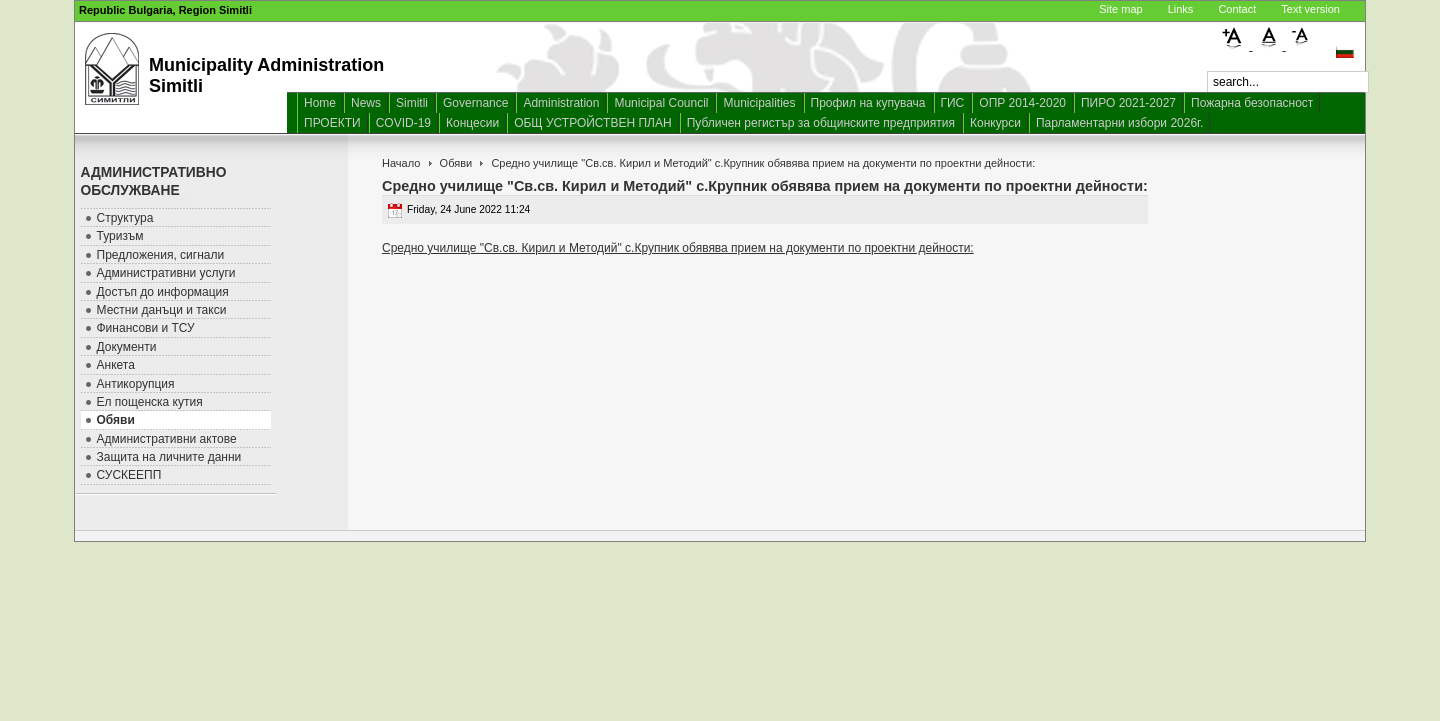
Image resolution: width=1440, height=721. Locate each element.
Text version (1310, 9)
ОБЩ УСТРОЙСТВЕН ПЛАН (593, 123)
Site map (1120, 9)
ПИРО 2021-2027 (1128, 103)
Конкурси (995, 123)
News (366, 103)
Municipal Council (661, 103)
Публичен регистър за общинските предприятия (821, 123)
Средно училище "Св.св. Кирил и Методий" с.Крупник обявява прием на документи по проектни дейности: (678, 248)
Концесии (472, 123)
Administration (561, 103)
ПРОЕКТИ (332, 123)
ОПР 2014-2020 (1022, 103)
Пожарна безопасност (1252, 103)
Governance (475, 103)
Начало (401, 163)
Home (320, 103)
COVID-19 (403, 123)
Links (1181, 9)
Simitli (412, 103)
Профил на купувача (868, 103)
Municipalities (759, 103)
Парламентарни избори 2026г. (1119, 123)
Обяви (456, 163)
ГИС (953, 103)
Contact (1237, 9)
